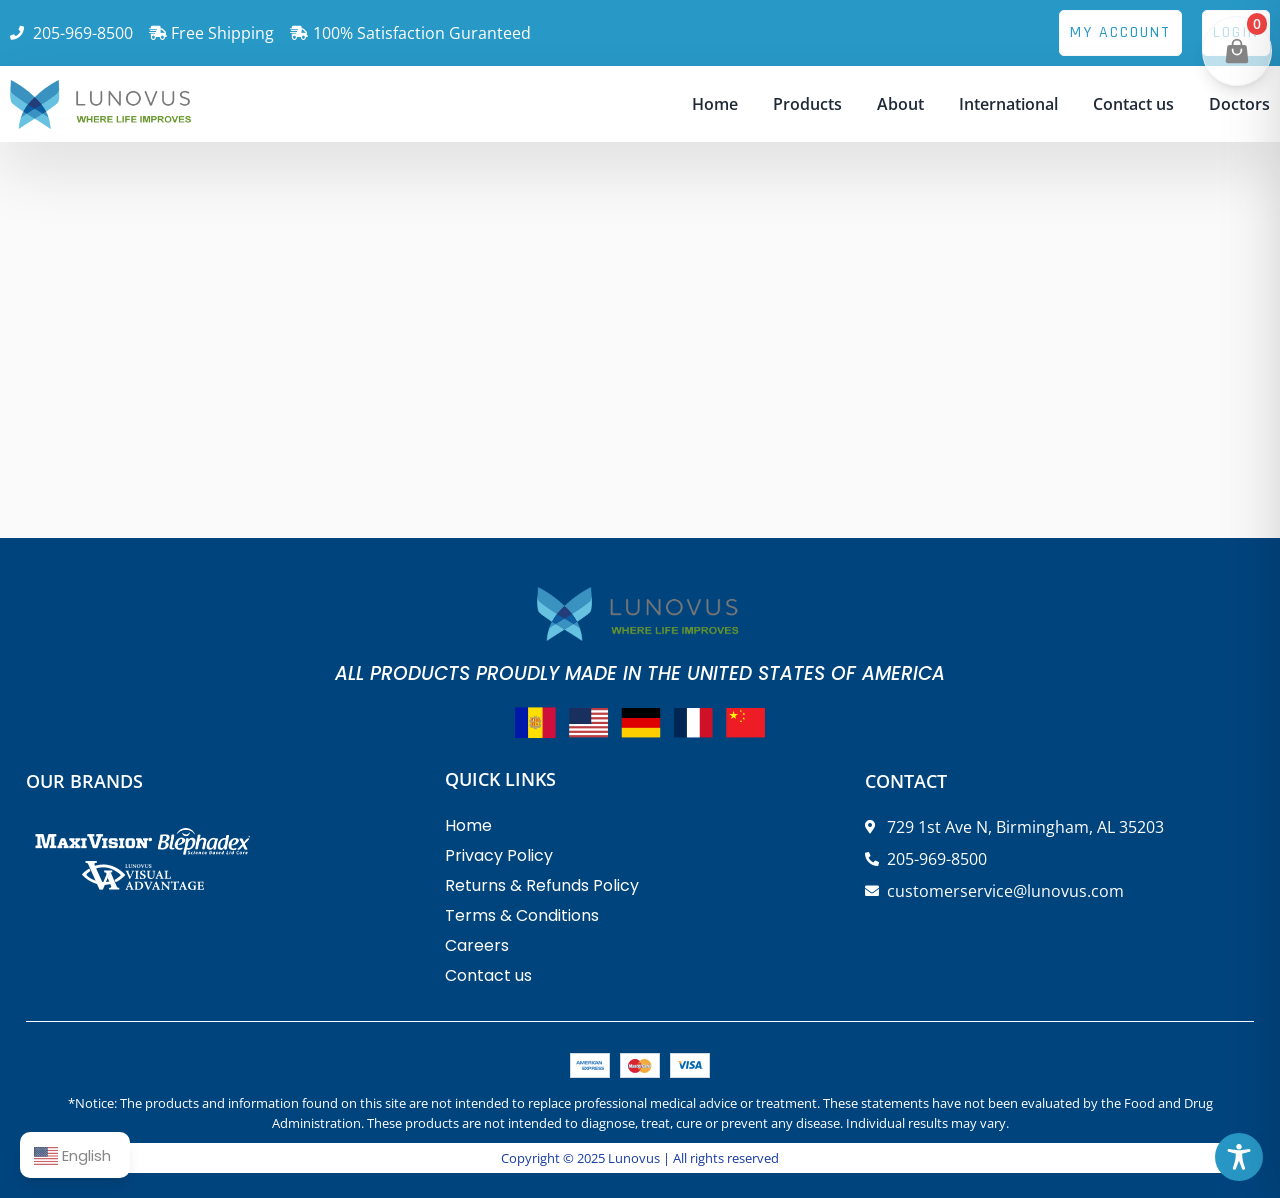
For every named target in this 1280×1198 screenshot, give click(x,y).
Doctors (1239, 104)
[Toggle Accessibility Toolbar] (1239, 1157)
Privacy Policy (499, 855)
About (900, 104)
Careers (477, 945)
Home (715, 104)
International (1008, 104)
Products (807, 104)
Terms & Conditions (522, 915)
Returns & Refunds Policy (542, 885)
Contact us (1133, 104)
